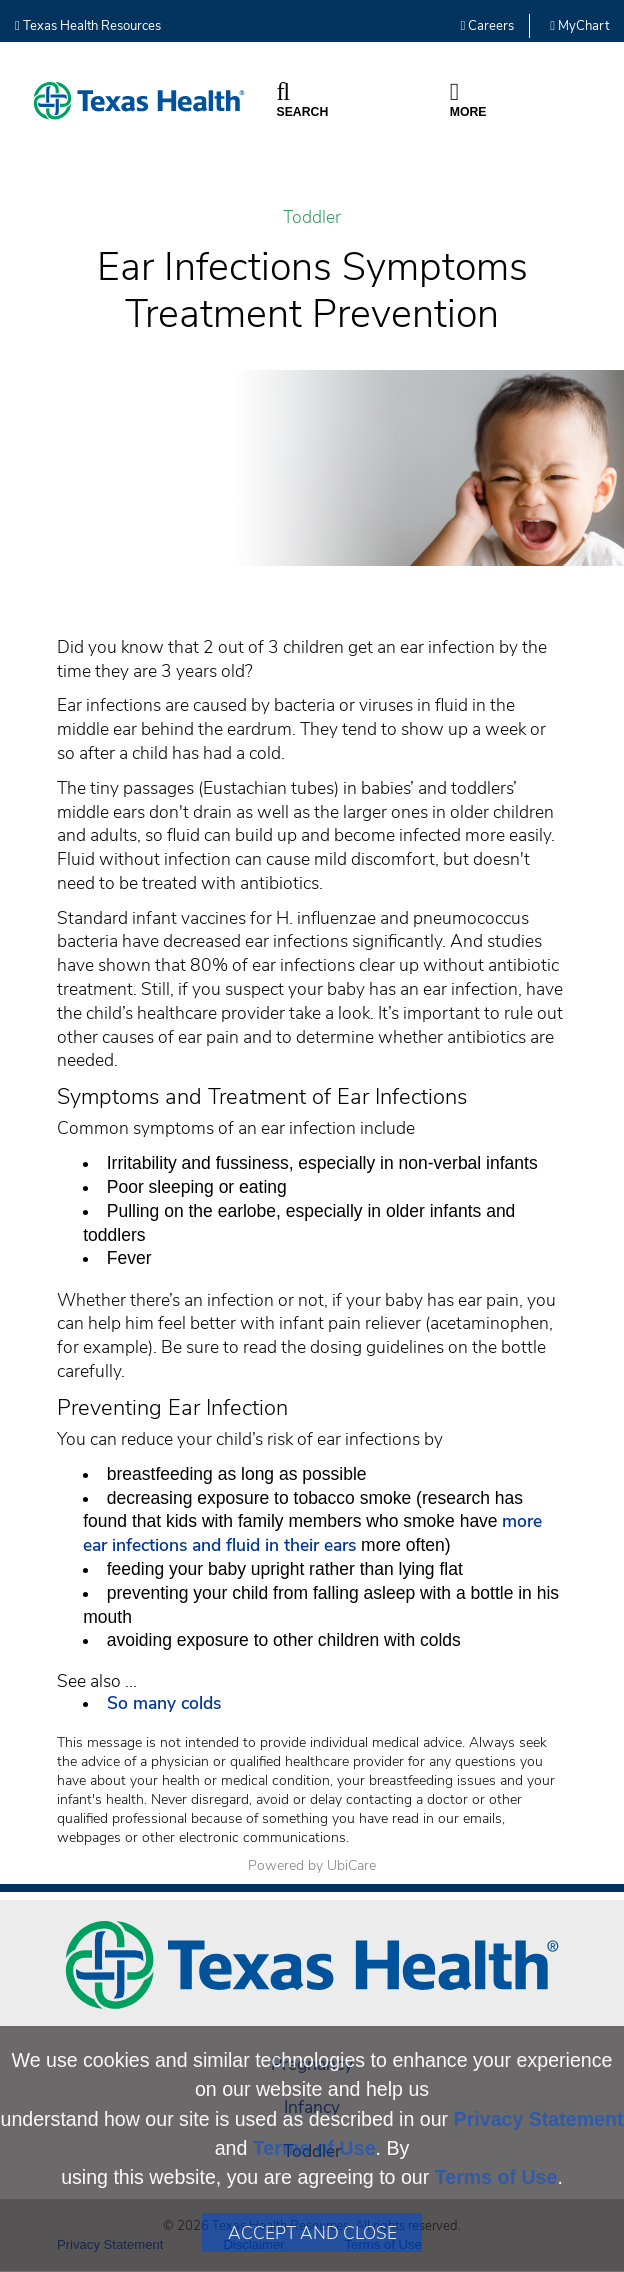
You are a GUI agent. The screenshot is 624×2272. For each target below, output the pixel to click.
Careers (488, 26)
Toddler (312, 217)
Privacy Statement (539, 2119)
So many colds (166, 1703)
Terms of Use (314, 2148)
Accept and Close (312, 2233)
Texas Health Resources (88, 26)
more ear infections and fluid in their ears (312, 1533)
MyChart (579, 26)
